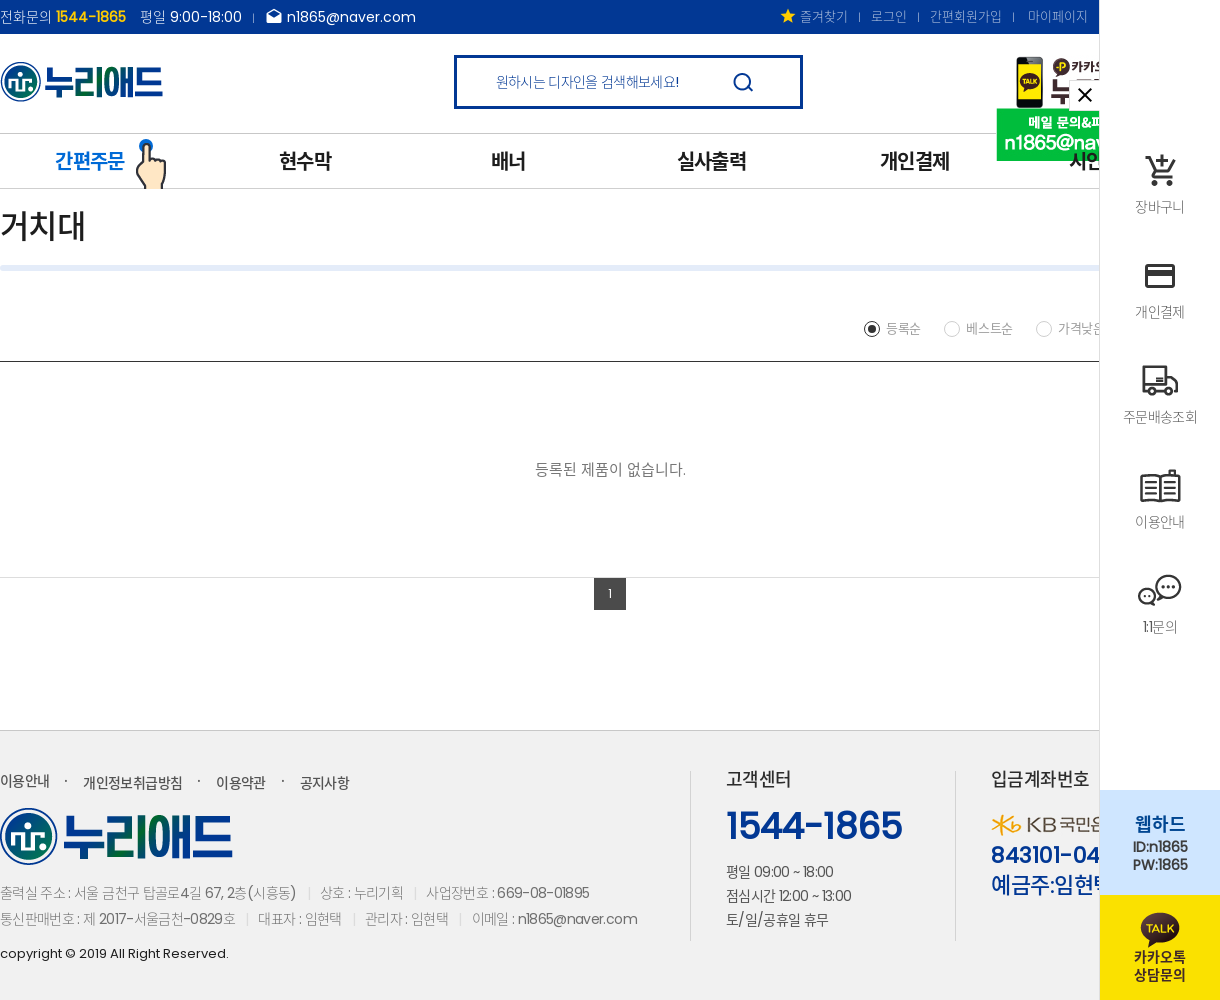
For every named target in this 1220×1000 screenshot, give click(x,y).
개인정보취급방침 (132, 783)
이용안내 (24, 781)
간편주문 (111, 160)
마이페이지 (1058, 16)
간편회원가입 (966, 16)
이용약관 (240, 783)
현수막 (305, 162)
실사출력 (711, 162)
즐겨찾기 (813, 16)
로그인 (889, 16)
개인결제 (914, 162)
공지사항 (324, 783)
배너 (508, 162)
